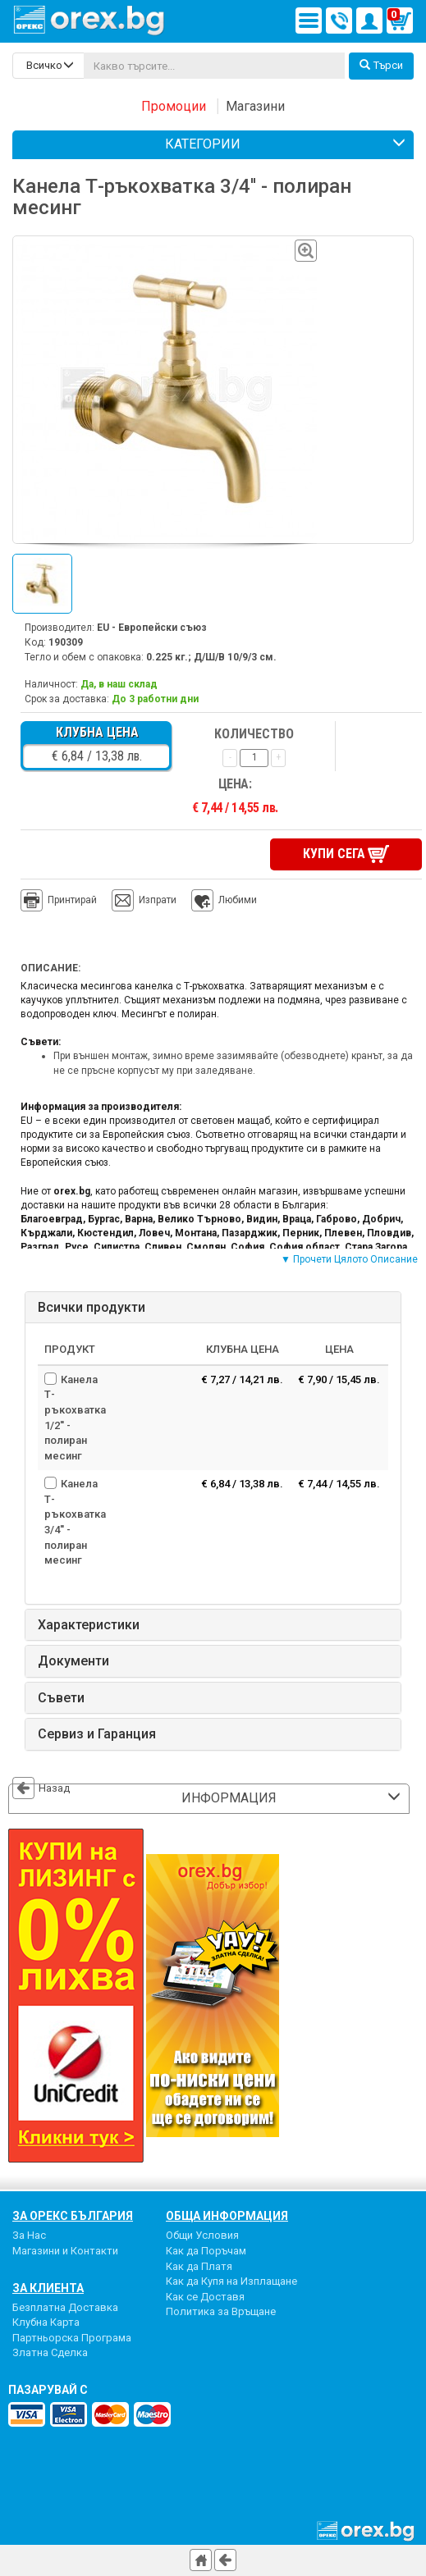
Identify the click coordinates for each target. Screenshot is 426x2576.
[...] (214, 66)
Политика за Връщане (221, 2311)
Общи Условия (202, 2235)
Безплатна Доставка (65, 2307)
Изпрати (157, 900)
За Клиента (48, 2288)
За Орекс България (72, 2215)
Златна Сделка (50, 2352)
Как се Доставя (205, 2297)
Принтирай (59, 900)
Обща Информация (227, 2215)
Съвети (61, 1698)
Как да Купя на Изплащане (231, 2281)
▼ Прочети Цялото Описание (349, 1259)
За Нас (29, 2235)
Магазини (255, 106)
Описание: (50, 968)
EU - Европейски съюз (152, 627)
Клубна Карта (46, 2322)
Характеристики (89, 1625)
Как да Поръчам (206, 2251)
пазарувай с (48, 2389)
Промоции (173, 106)
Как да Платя (199, 2266)
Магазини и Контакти (65, 2251)
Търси (381, 65)
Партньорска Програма (71, 2338)
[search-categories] (48, 66)
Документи (73, 1661)
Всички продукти (91, 1307)
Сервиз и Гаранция (97, 1734)
